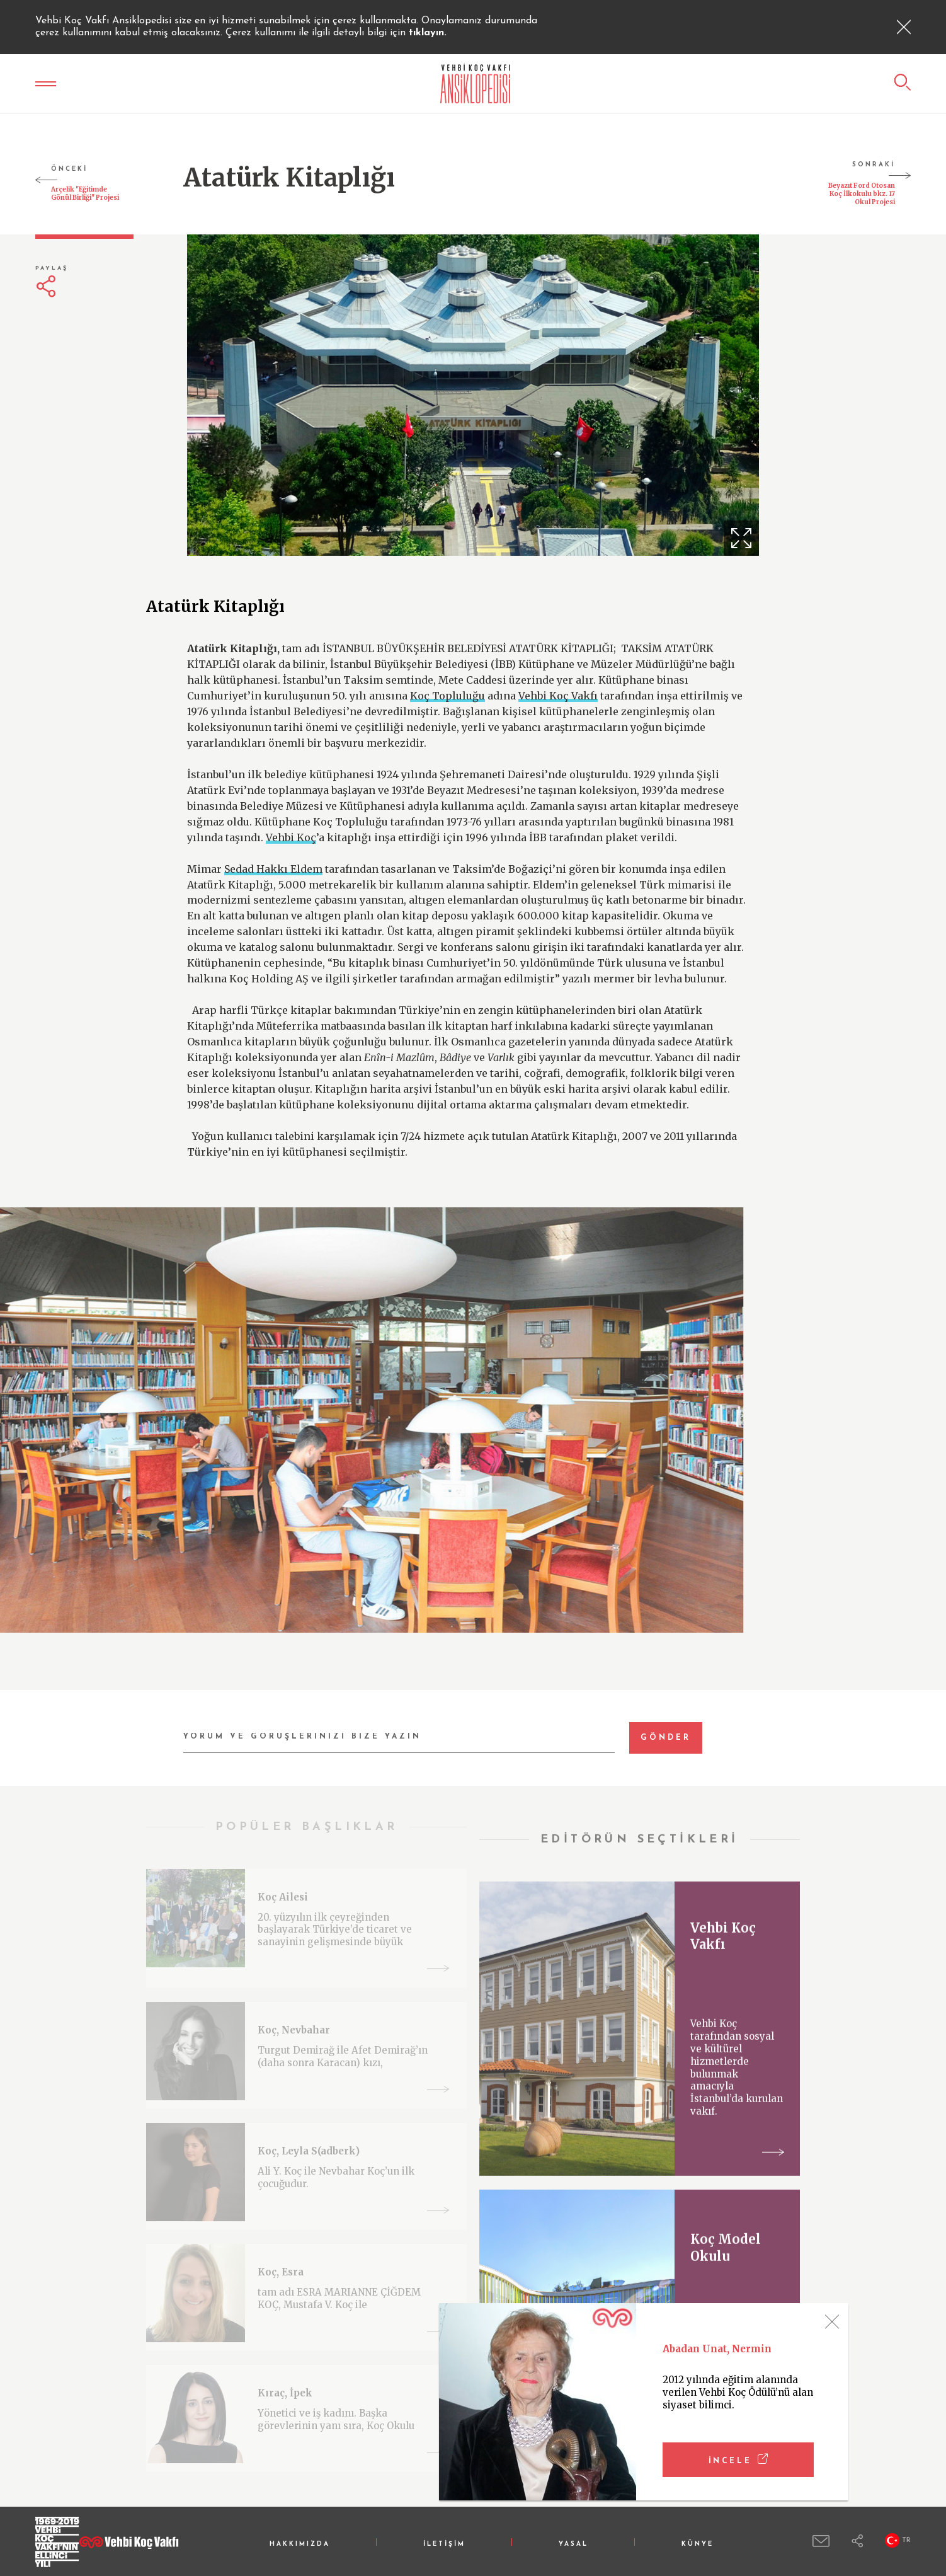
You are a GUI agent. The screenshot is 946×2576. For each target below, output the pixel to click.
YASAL (573, 2544)
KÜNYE (697, 2544)
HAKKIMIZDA (300, 2544)
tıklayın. (428, 33)
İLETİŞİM (444, 2544)
